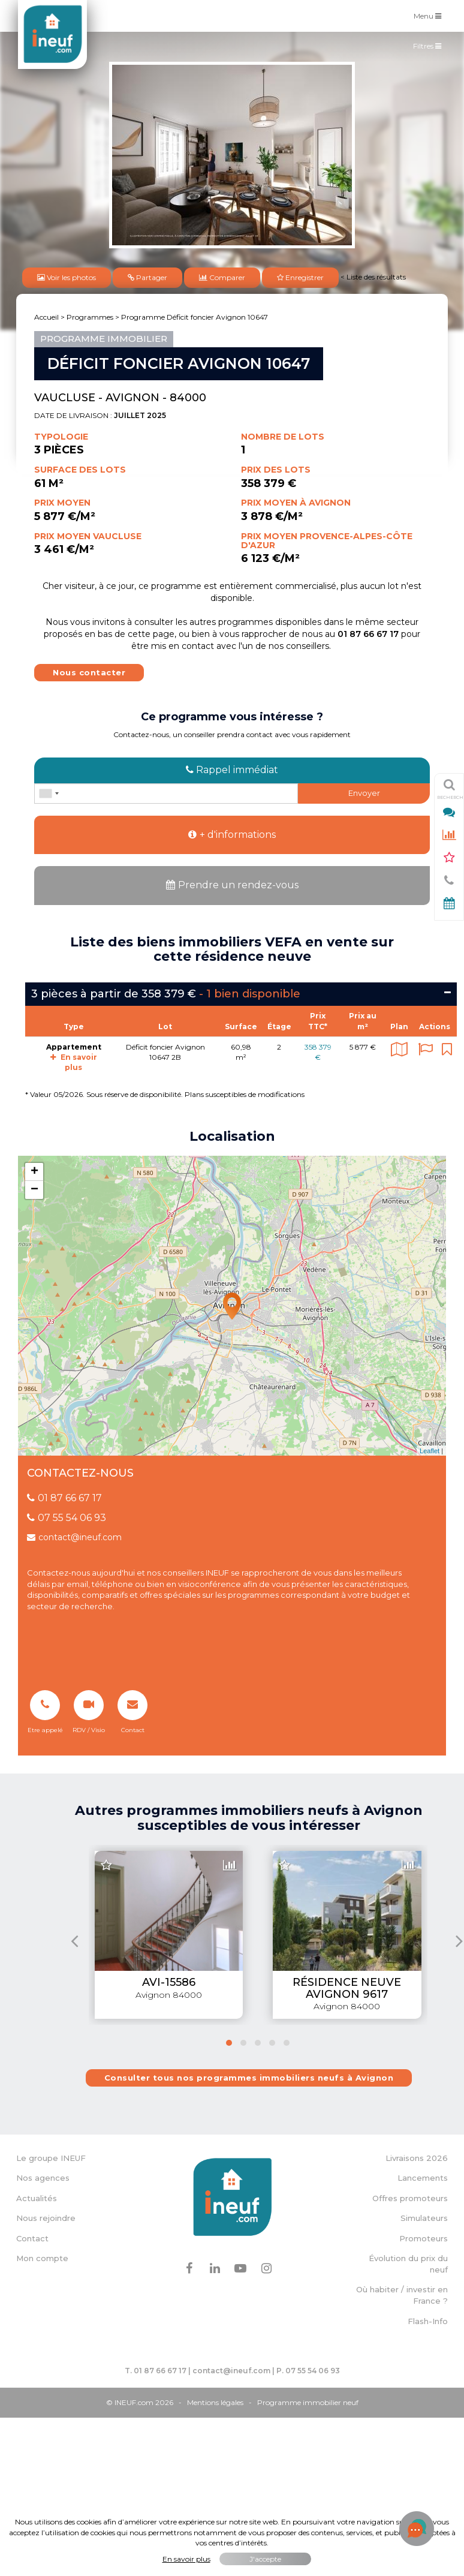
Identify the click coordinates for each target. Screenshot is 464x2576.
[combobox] (48, 793)
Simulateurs (424, 2218)
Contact (32, 2238)
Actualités (36, 2198)
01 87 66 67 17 (64, 1498)
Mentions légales (215, 2402)
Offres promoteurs (410, 2198)
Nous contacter (89, 672)
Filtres (430, 48)
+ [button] (34, 1172)
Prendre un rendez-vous (232, 885)
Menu (430, 15)
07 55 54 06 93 (66, 1517)
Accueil (46, 316)
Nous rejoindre (46, 2218)
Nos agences (43, 2178)
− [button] (34, 1190)
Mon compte (42, 2258)
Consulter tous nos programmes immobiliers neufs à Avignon (249, 2077)
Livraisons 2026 (416, 2158)
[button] (229, 2043)
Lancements (422, 2178)
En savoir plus (186, 2558)
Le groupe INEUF (51, 2158)
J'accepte (265, 2558)
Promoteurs (423, 2238)
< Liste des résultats (373, 276)
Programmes (90, 316)
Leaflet (429, 1450)
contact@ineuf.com (74, 1537)
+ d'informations (232, 834)
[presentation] (75, 1940)
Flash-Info (428, 2321)
